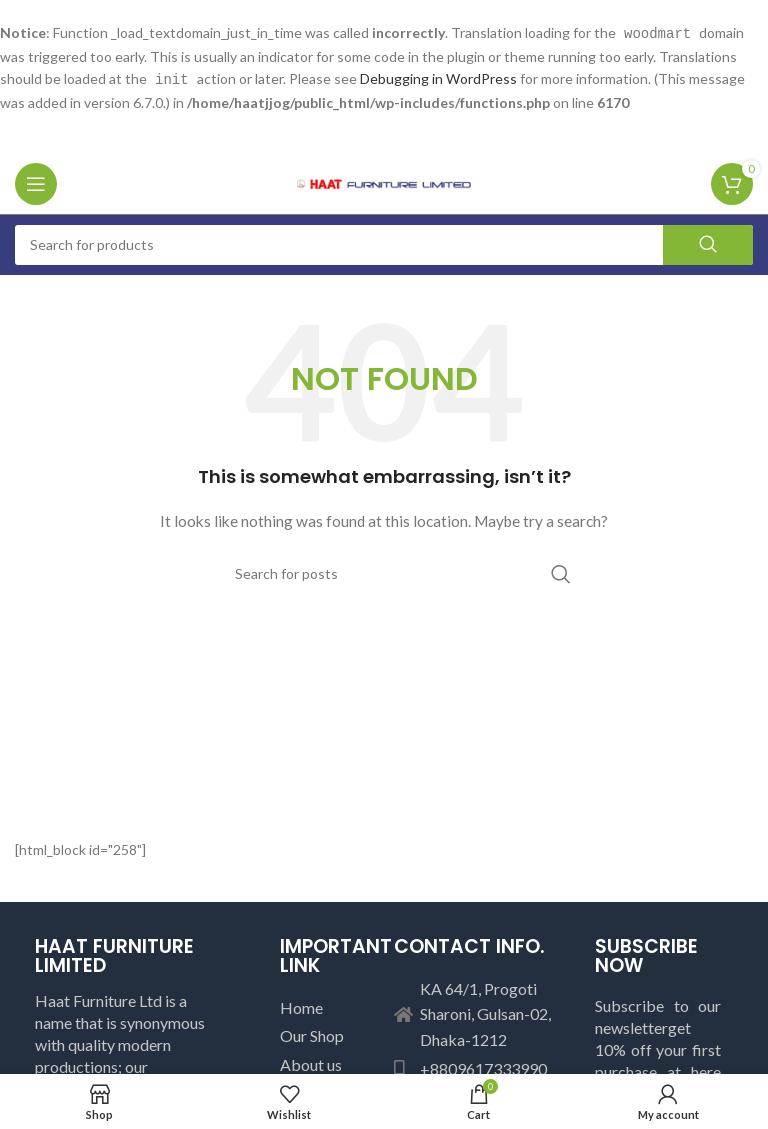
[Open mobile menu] (36, 182)
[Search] (384, 243)
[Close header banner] (743, 20)
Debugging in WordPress (438, 77)
